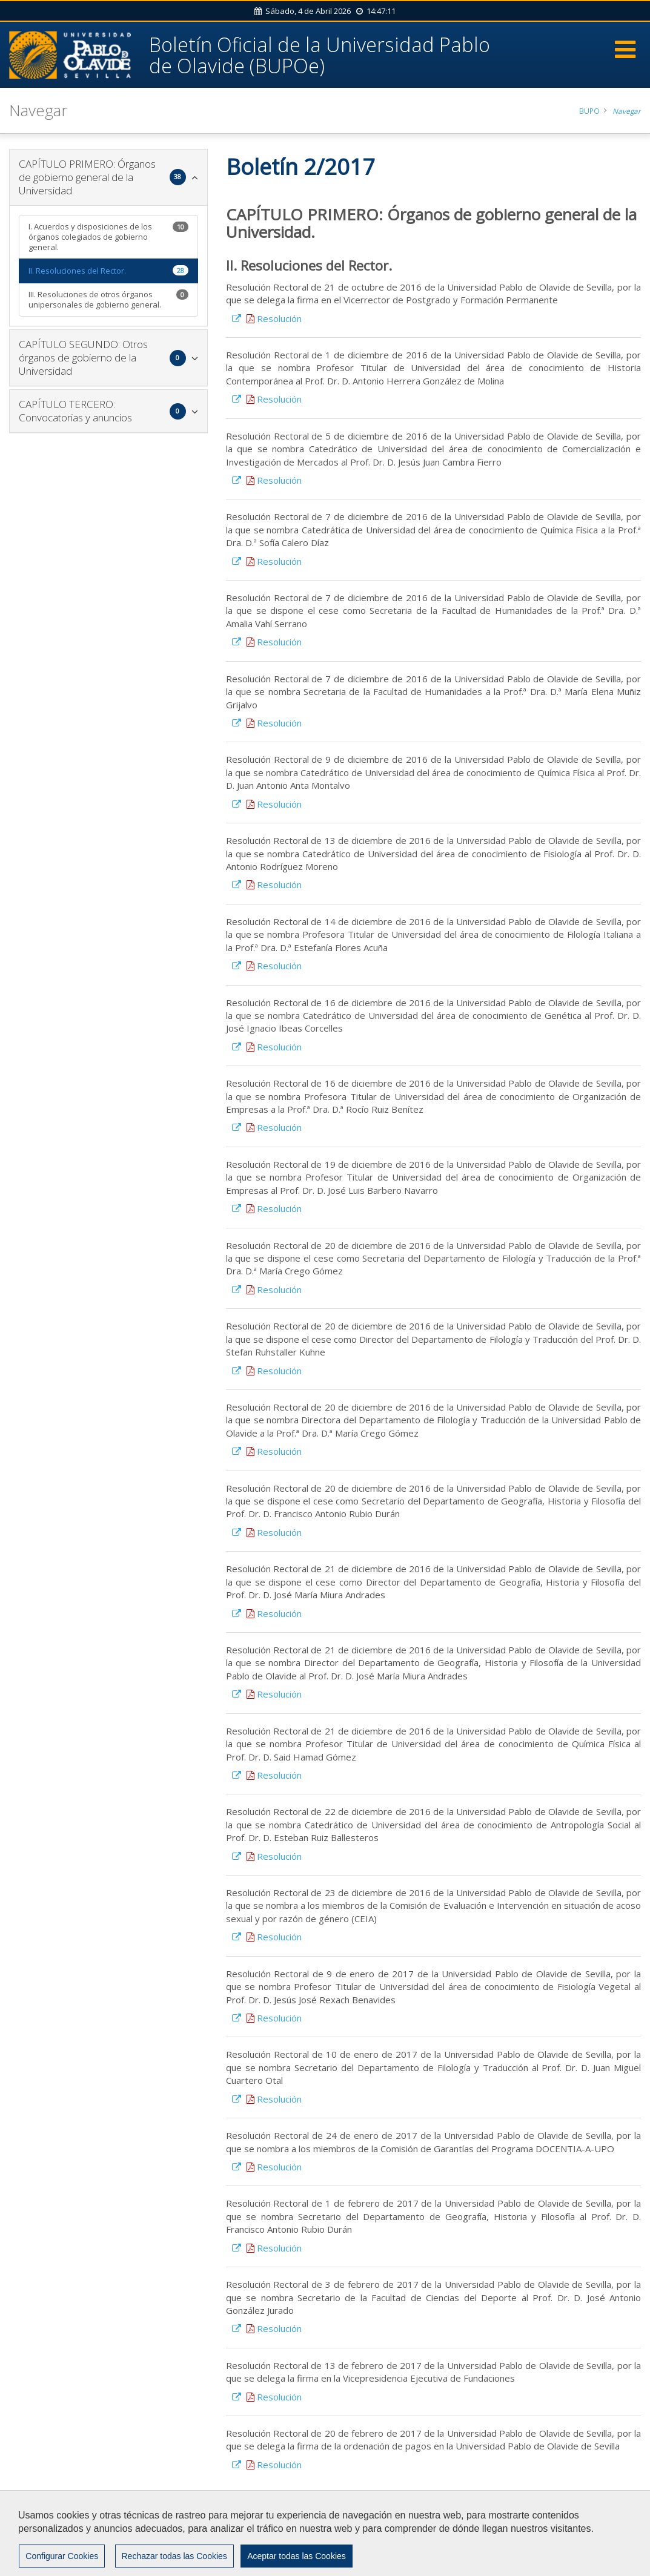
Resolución (273, 320)
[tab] (108, 179)
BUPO (589, 112)
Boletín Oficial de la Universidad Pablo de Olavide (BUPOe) (325, 54)
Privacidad (573, 2527)
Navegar (626, 112)
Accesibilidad (54, 2538)
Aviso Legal (519, 2527)
